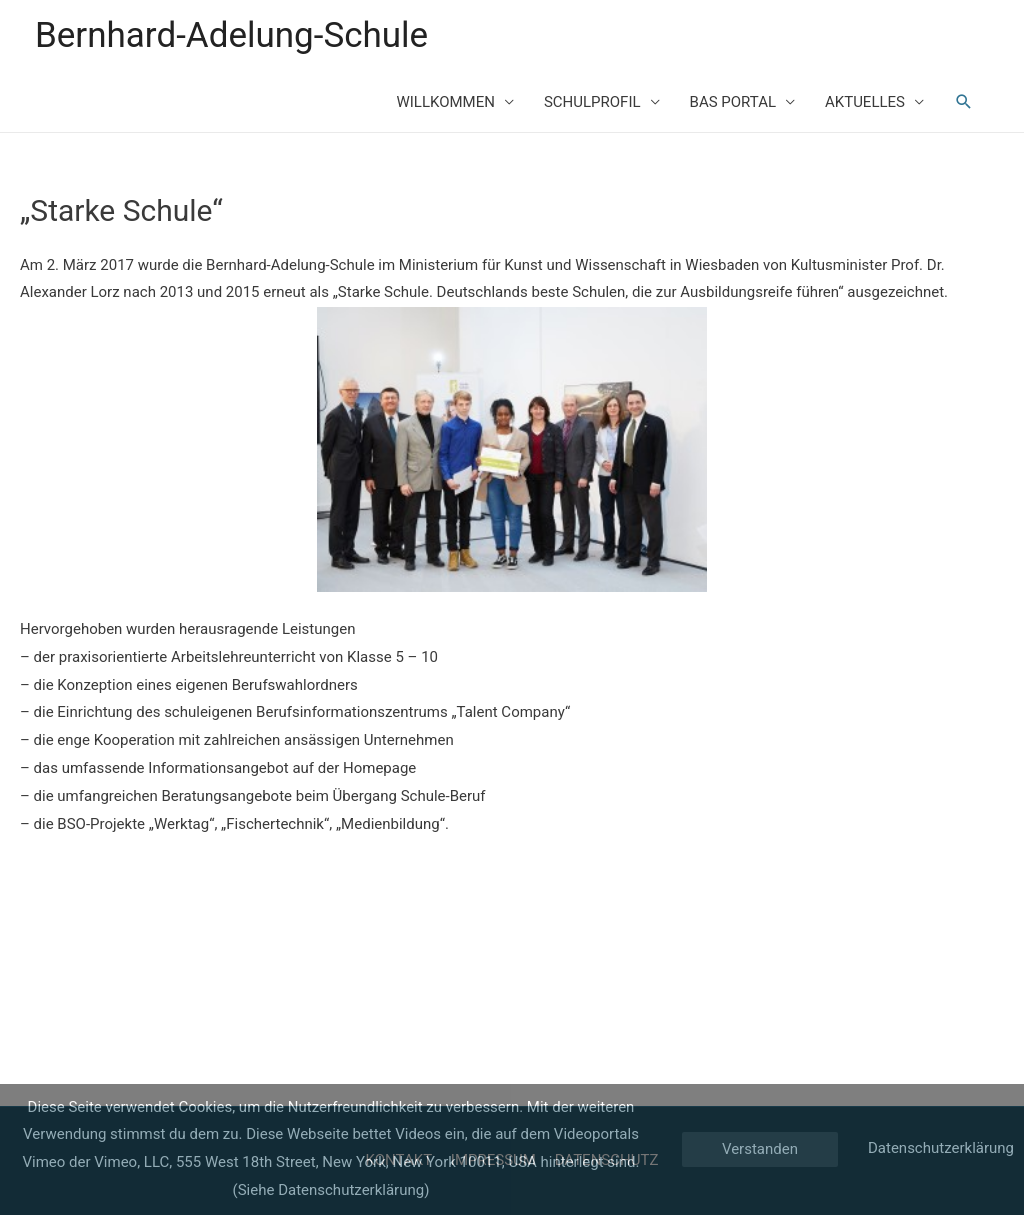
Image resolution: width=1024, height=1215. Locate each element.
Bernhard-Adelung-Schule (231, 35)
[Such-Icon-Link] (964, 102)
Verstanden (760, 1149)
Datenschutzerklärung (941, 1148)
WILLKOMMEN (445, 102)
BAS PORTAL (733, 102)
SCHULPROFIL (592, 102)
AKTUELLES (865, 102)
